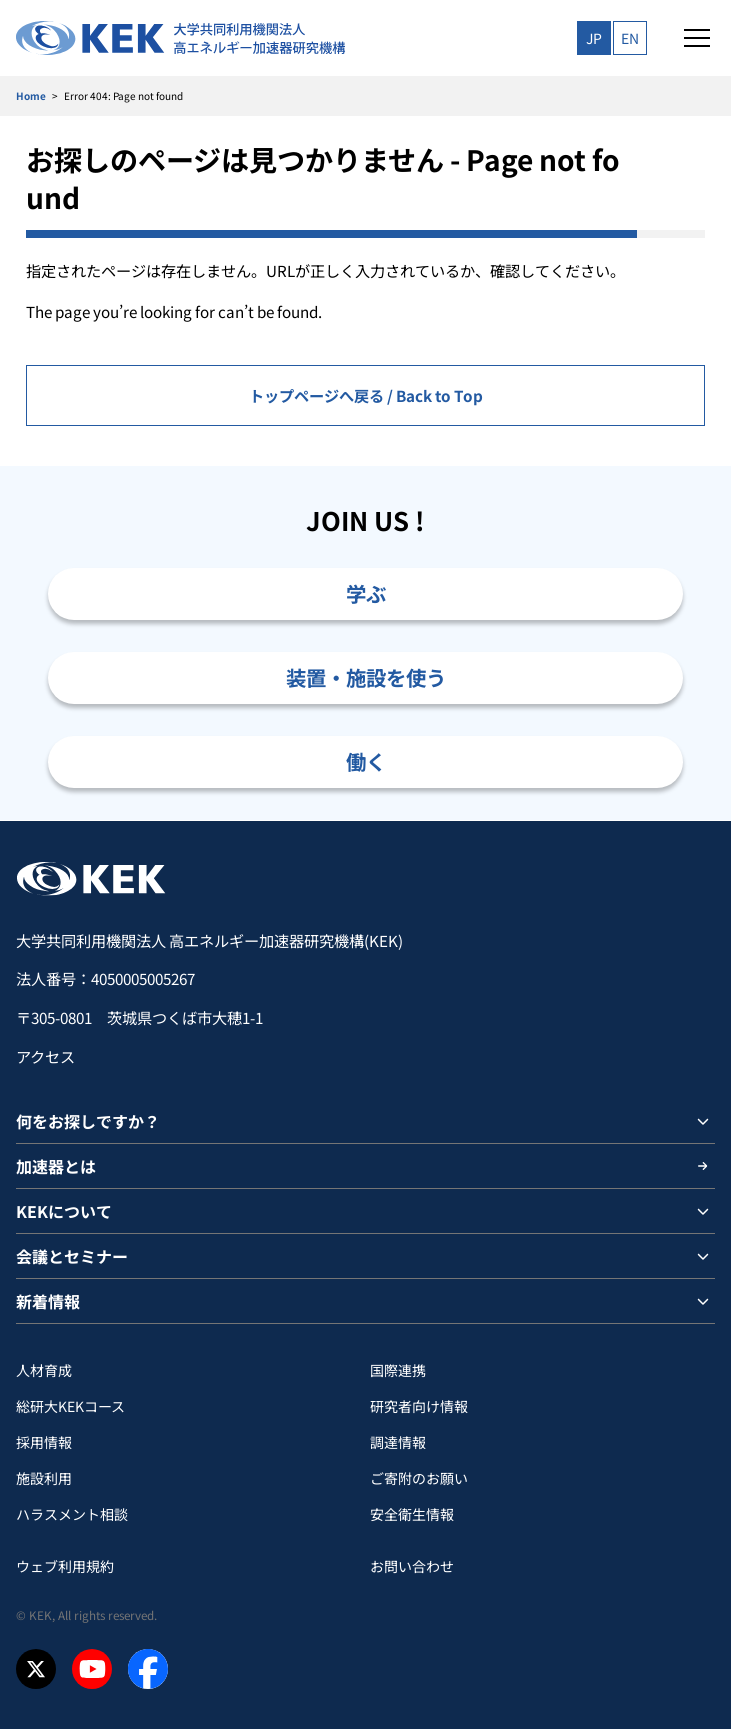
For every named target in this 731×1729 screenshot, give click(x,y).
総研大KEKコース (70, 1406)
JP (594, 38)
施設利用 (44, 1478)
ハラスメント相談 (72, 1514)
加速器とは (56, 1166)
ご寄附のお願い (419, 1478)
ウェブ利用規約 (65, 1566)
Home (31, 95)
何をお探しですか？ (88, 1121)
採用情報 (44, 1442)
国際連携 (398, 1370)
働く (366, 761)
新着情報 (48, 1301)
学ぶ (366, 593)
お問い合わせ (412, 1566)
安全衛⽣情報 (412, 1514)
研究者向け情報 (419, 1406)
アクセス (45, 1056)
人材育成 (44, 1370)
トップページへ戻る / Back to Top (366, 395)
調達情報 (398, 1442)
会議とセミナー (72, 1256)
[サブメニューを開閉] (703, 1121)
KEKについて (64, 1211)
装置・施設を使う (366, 677)
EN (630, 38)
